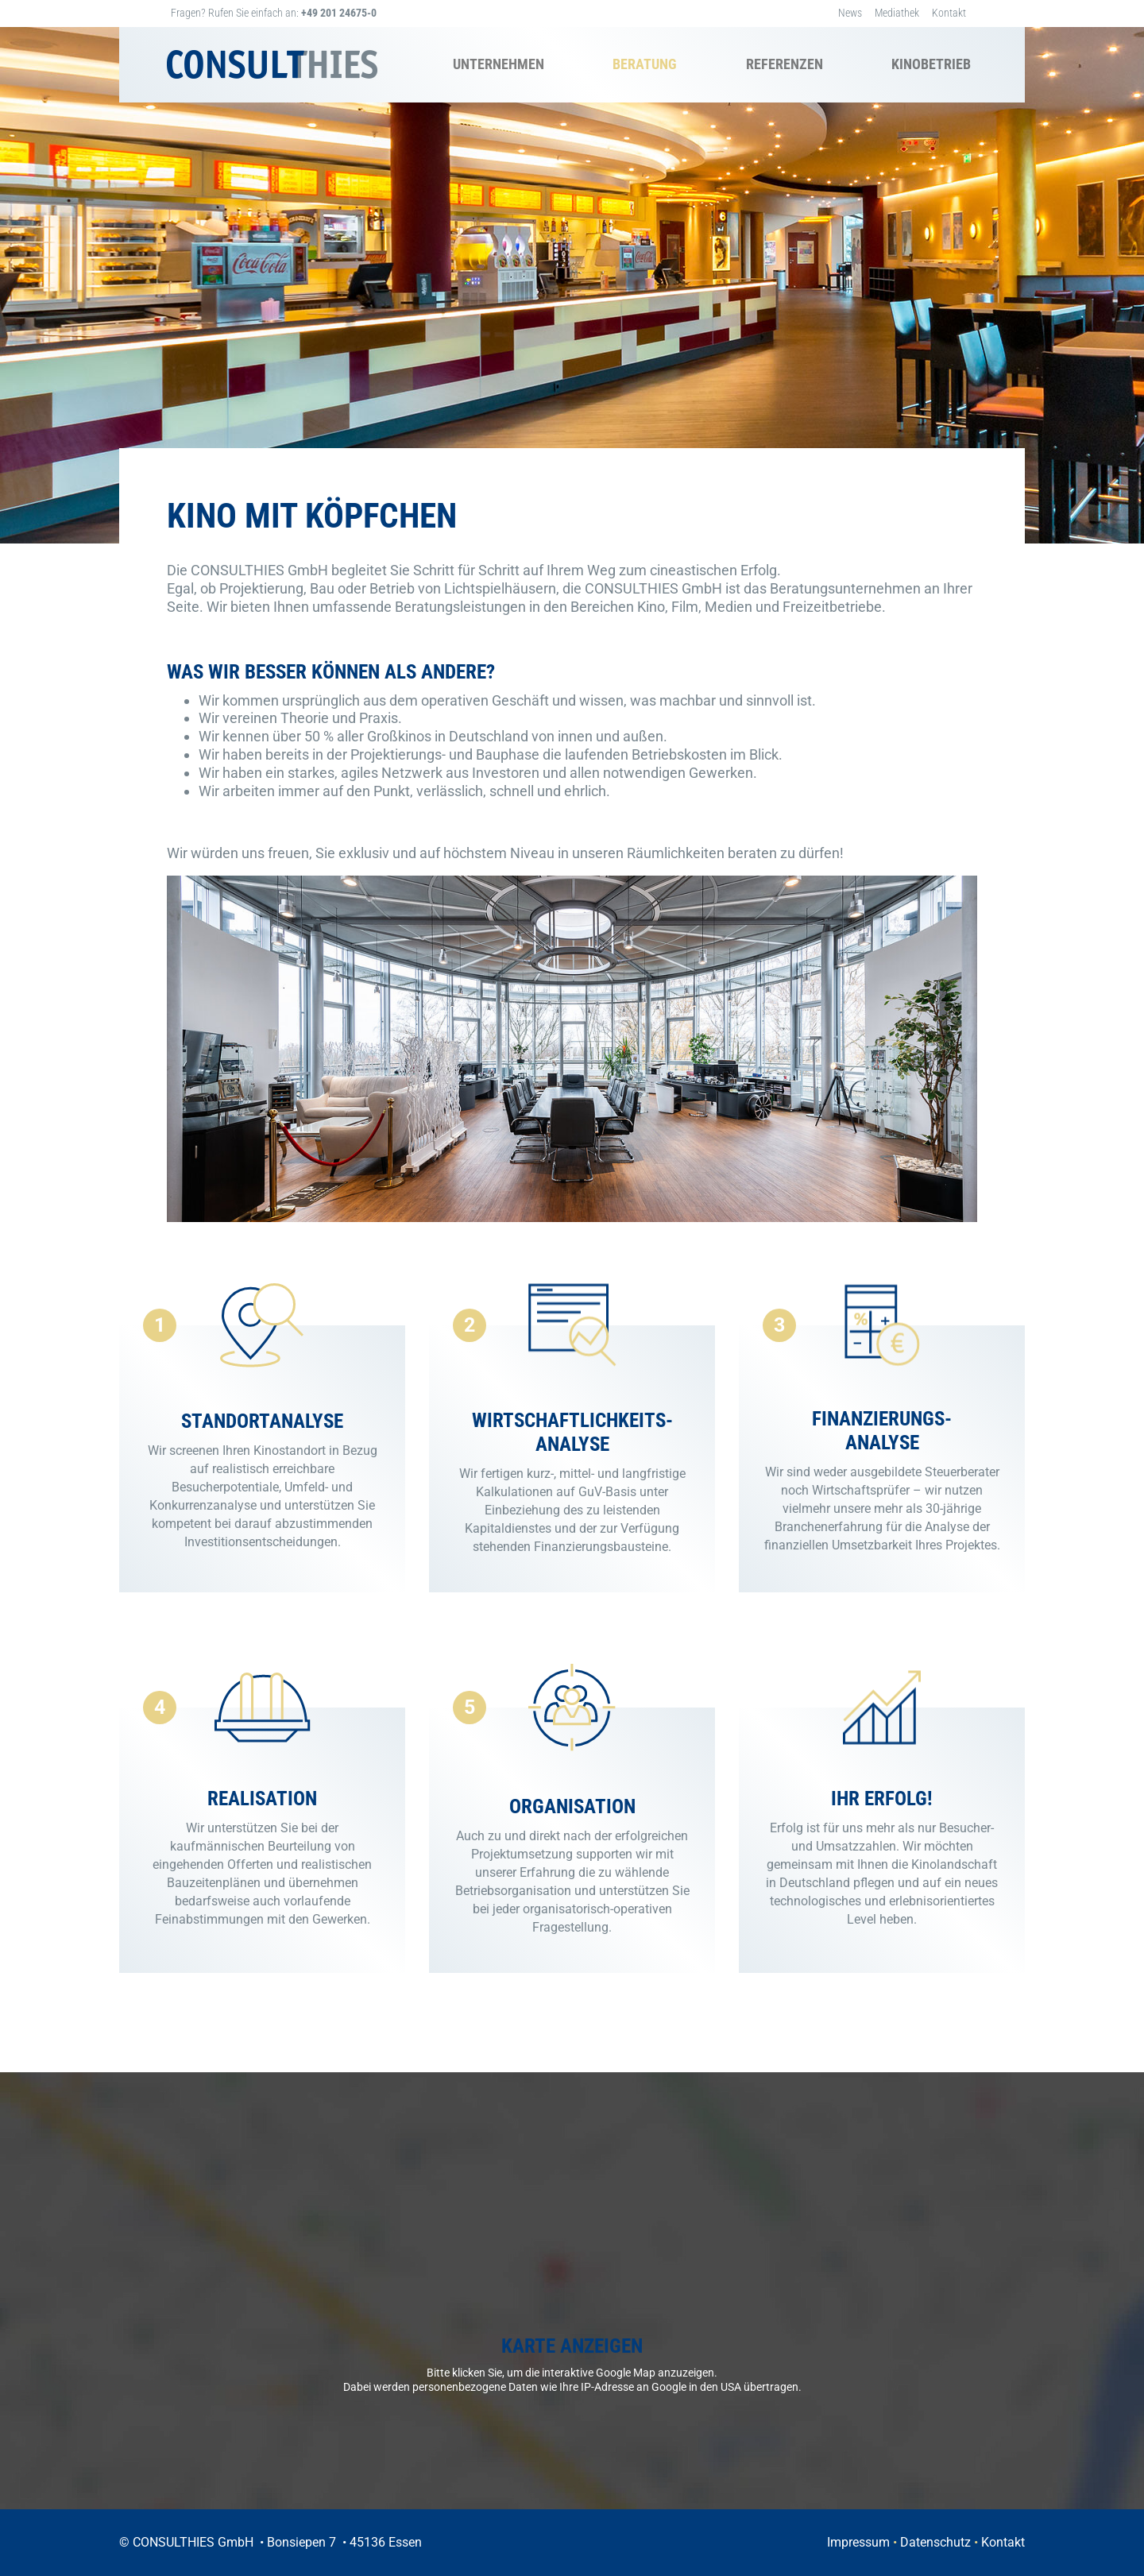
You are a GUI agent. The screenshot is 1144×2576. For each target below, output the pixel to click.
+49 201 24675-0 (339, 12)
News (850, 12)
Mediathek (897, 12)
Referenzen (784, 64)
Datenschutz (935, 2542)
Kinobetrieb (931, 64)
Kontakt (949, 12)
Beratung (645, 64)
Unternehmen (498, 64)
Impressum (858, 2542)
